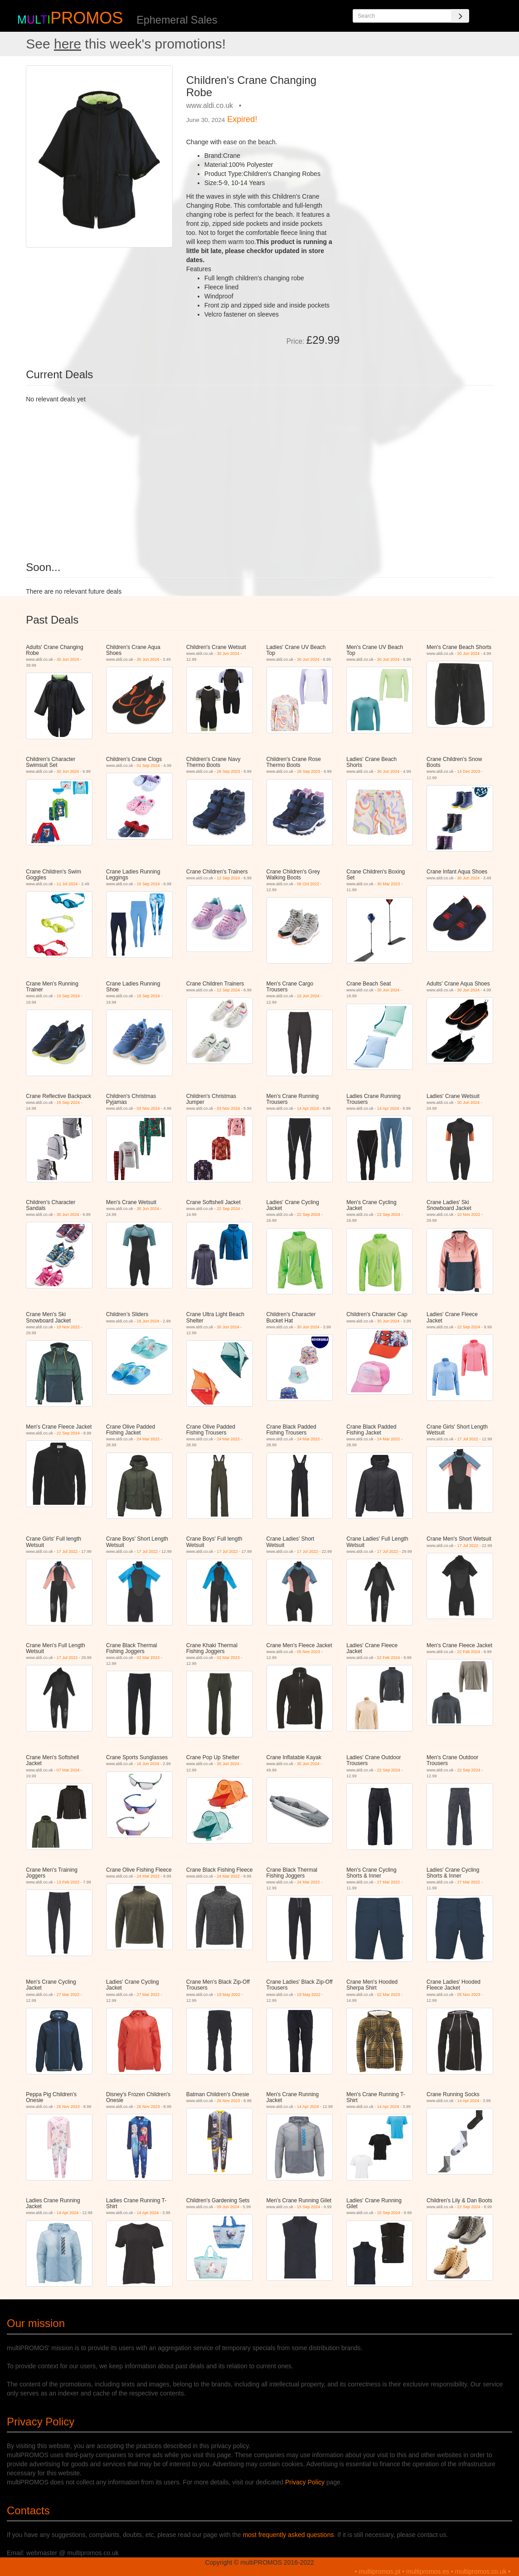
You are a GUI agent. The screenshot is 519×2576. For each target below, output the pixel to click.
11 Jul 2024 (67, 884)
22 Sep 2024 (228, 1208)
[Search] (460, 16)
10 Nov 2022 (468, 1214)
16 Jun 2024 (308, 996)
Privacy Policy (305, 2482)
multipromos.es (427, 2571)
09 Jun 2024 (228, 2207)
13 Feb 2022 (68, 1882)
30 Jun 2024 (68, 659)
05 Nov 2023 (308, 1651)
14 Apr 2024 (308, 1108)
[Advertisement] (419, 122)
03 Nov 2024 (148, 1108)
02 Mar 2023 (148, 1657)
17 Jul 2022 (468, 1439)
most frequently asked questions (288, 2534)
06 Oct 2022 (308, 884)
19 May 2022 (228, 1994)
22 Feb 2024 (388, 1657)
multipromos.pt (380, 2571)
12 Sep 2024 (228, 878)
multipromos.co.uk (481, 2571)
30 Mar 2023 (388, 884)
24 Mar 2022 (148, 1439)
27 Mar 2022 (388, 1882)
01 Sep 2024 (148, 765)
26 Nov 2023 (68, 2106)
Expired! (242, 119)
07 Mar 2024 (68, 1770)
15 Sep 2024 (148, 884)
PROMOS (86, 18)
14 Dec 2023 (468, 771)
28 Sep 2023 (228, 771)
